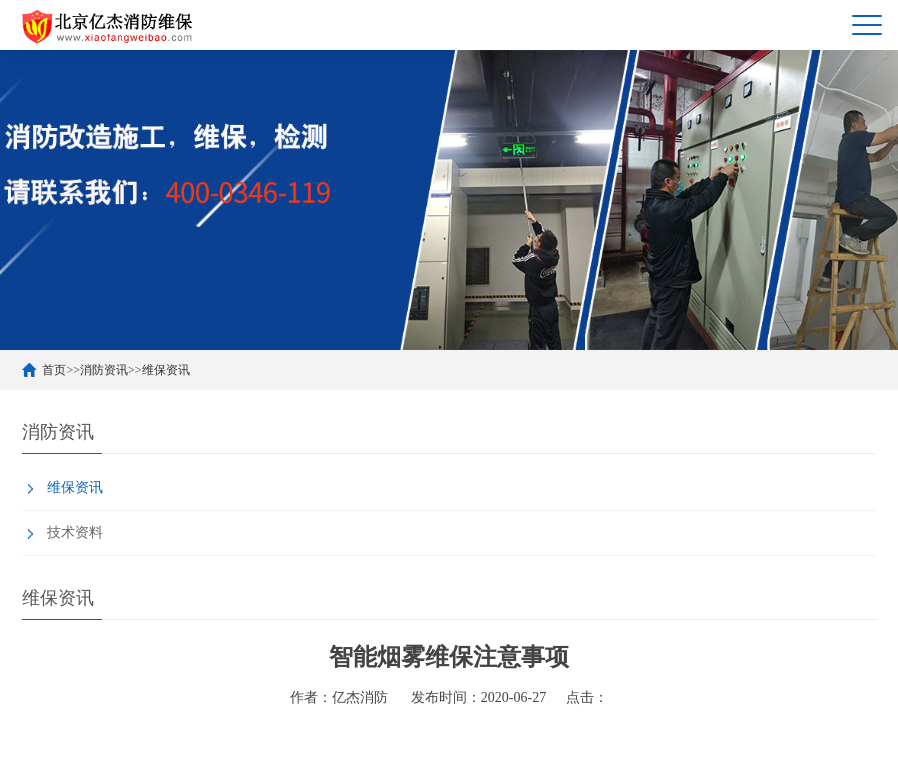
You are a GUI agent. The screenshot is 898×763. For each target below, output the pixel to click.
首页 (54, 370)
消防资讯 (104, 370)
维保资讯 (166, 370)
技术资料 (75, 532)
